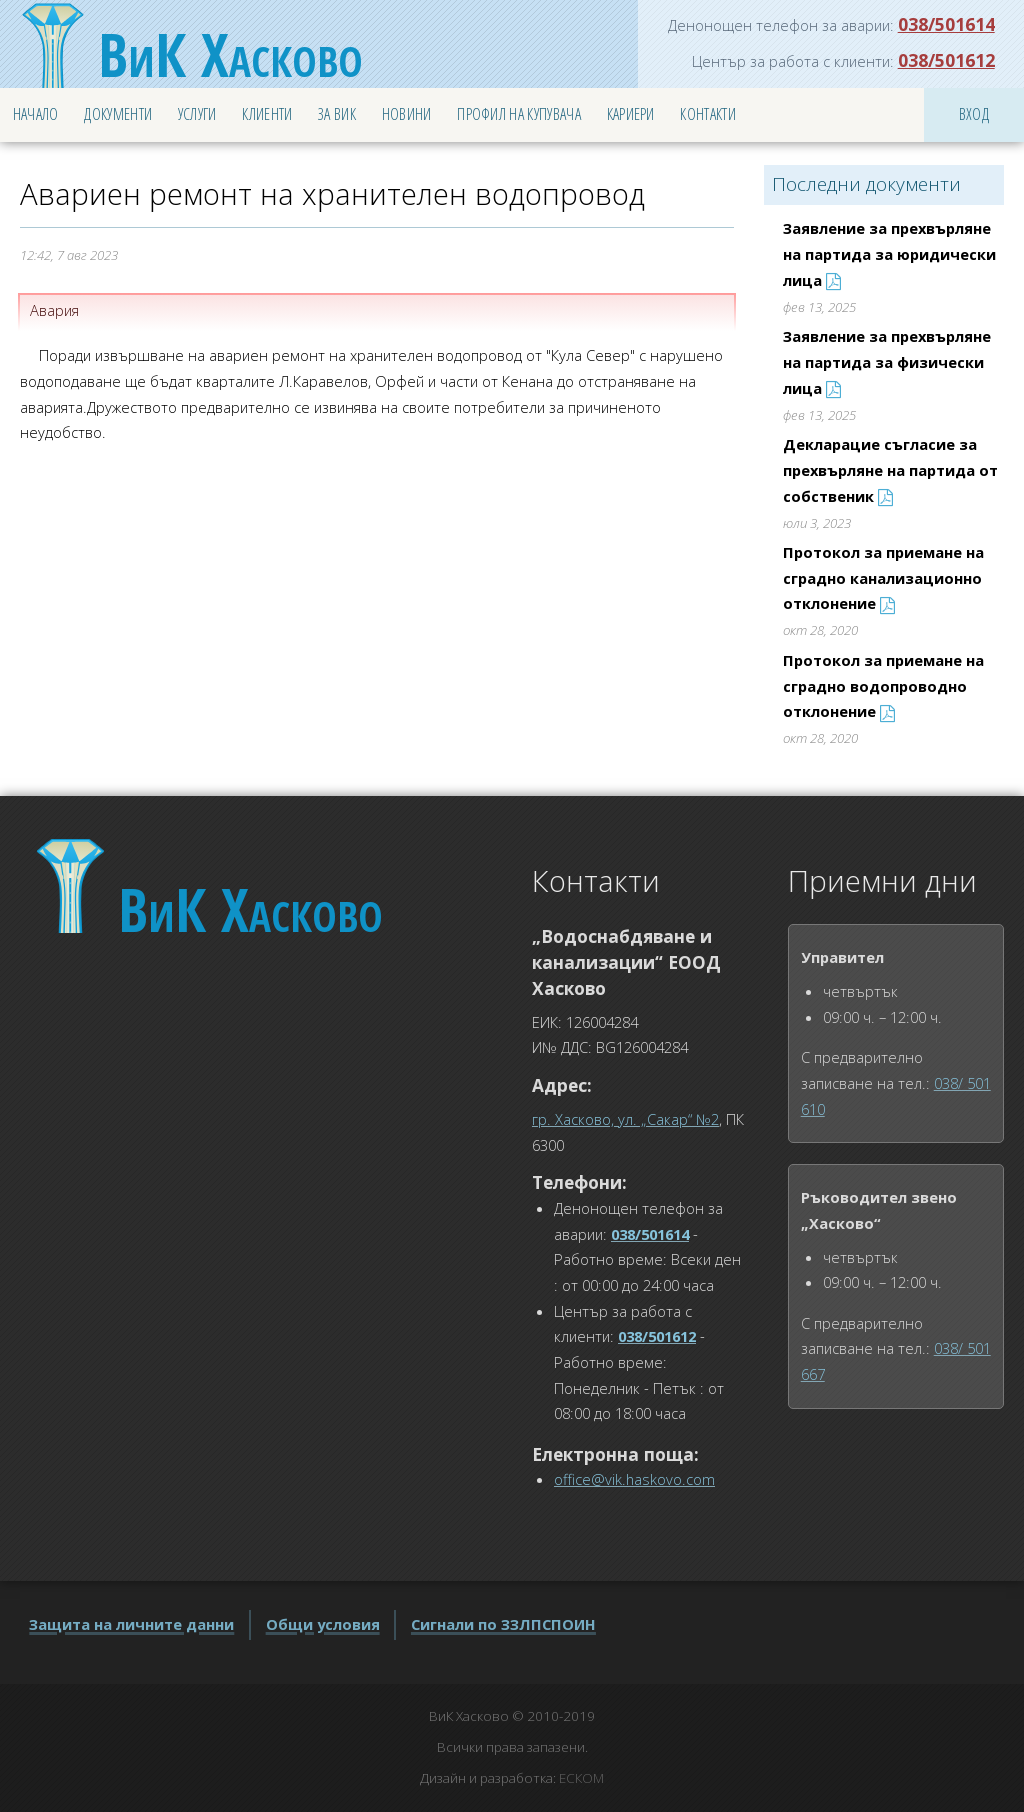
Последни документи (866, 184)
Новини (407, 114)
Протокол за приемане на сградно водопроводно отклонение (883, 685)
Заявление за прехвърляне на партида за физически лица (887, 361)
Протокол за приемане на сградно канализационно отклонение (883, 577)
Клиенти (267, 114)
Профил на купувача (519, 114)
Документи (118, 114)
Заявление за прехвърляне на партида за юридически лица (889, 253)
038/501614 (946, 24)
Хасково (230, 54)
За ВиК (337, 114)
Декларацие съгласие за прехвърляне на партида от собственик (890, 469)
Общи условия (323, 1624)
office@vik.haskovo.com (634, 1479)
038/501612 (946, 60)
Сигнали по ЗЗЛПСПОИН (503, 1624)
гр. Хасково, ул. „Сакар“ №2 (625, 1119)
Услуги (197, 114)
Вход (974, 114)
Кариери (631, 114)
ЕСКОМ (581, 1778)
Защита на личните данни (131, 1624)
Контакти (708, 114)
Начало (36, 114)
